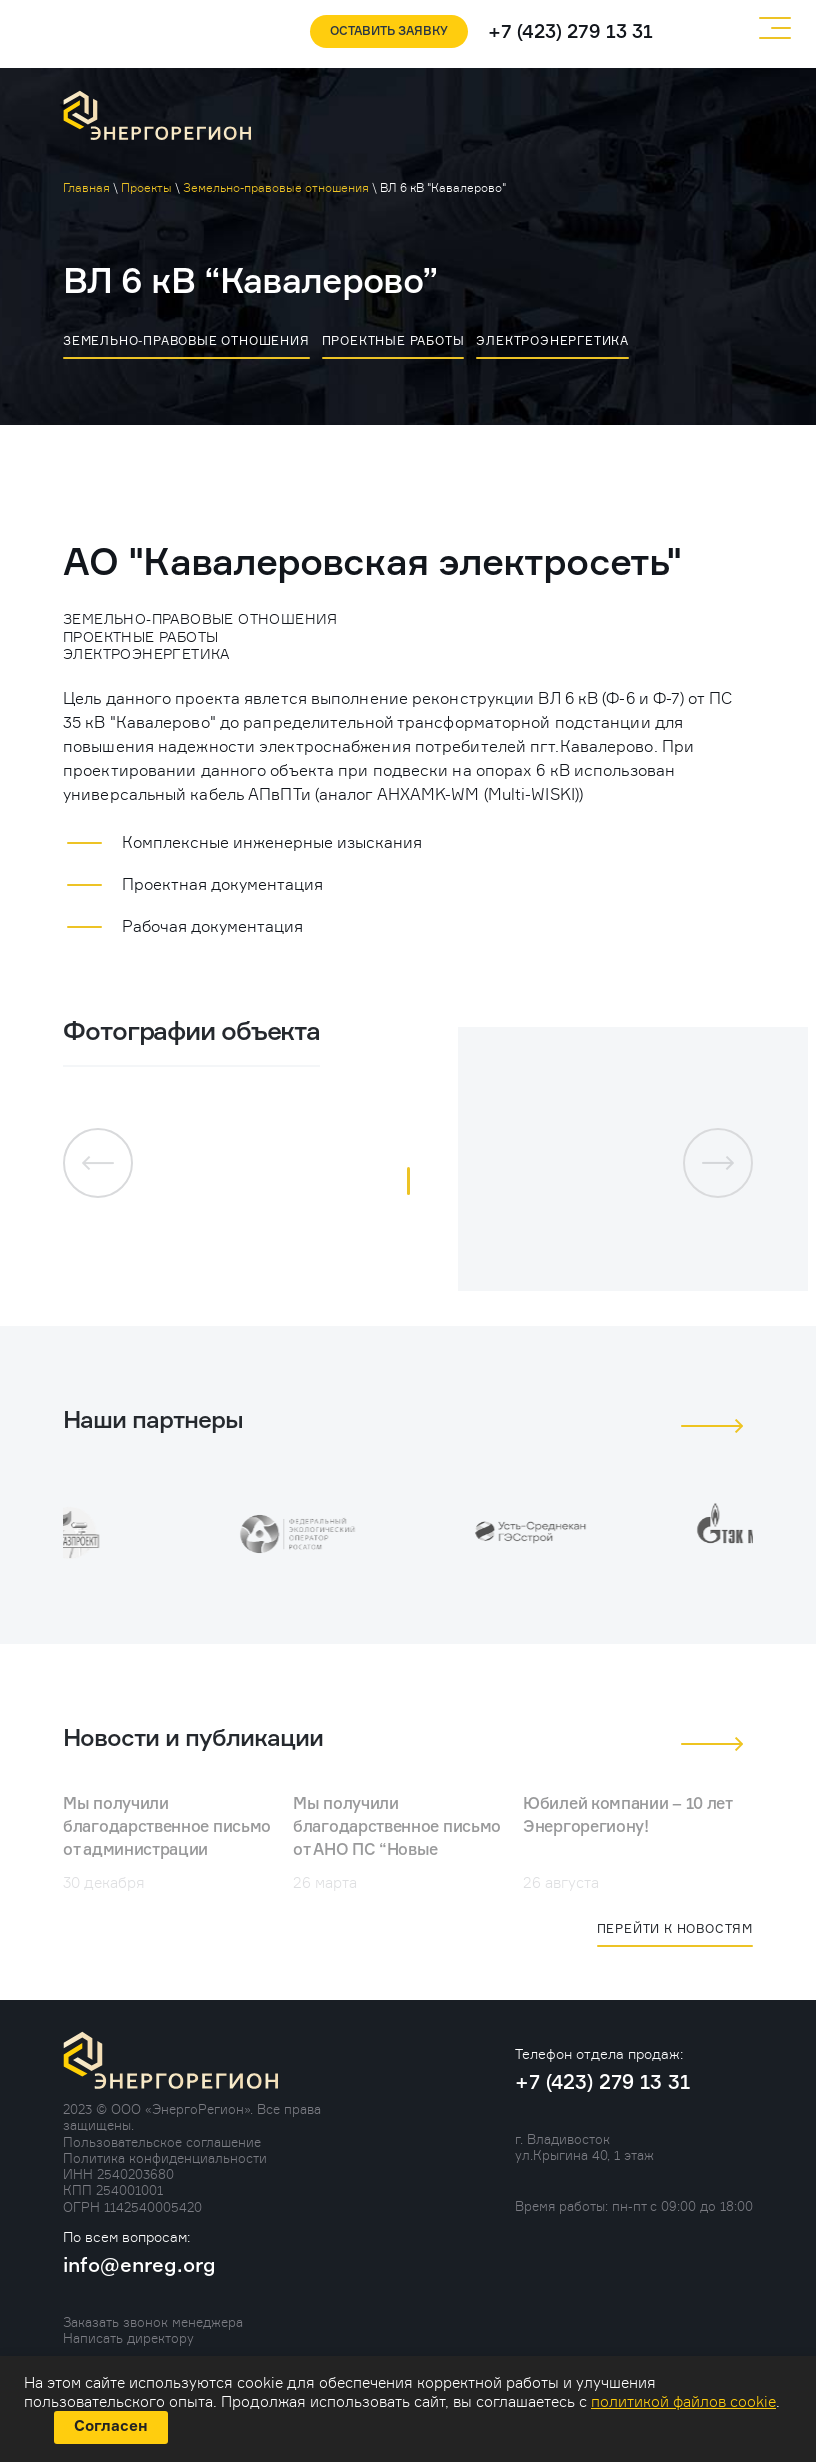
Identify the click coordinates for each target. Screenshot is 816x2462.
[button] (408, 1181)
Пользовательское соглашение (162, 2142)
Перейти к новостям (675, 1928)
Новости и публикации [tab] (193, 1739)
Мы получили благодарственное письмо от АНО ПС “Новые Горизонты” (397, 1839)
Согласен (111, 2426)
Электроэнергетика (552, 340)
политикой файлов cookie (683, 2402)
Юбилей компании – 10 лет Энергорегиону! (627, 1816)
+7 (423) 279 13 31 (570, 32)
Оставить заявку (389, 32)
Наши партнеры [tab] (153, 1421)
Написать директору (128, 2338)
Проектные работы (393, 340)
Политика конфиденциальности (165, 2158)
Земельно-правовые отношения (186, 340)
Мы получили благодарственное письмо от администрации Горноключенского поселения (167, 1851)
